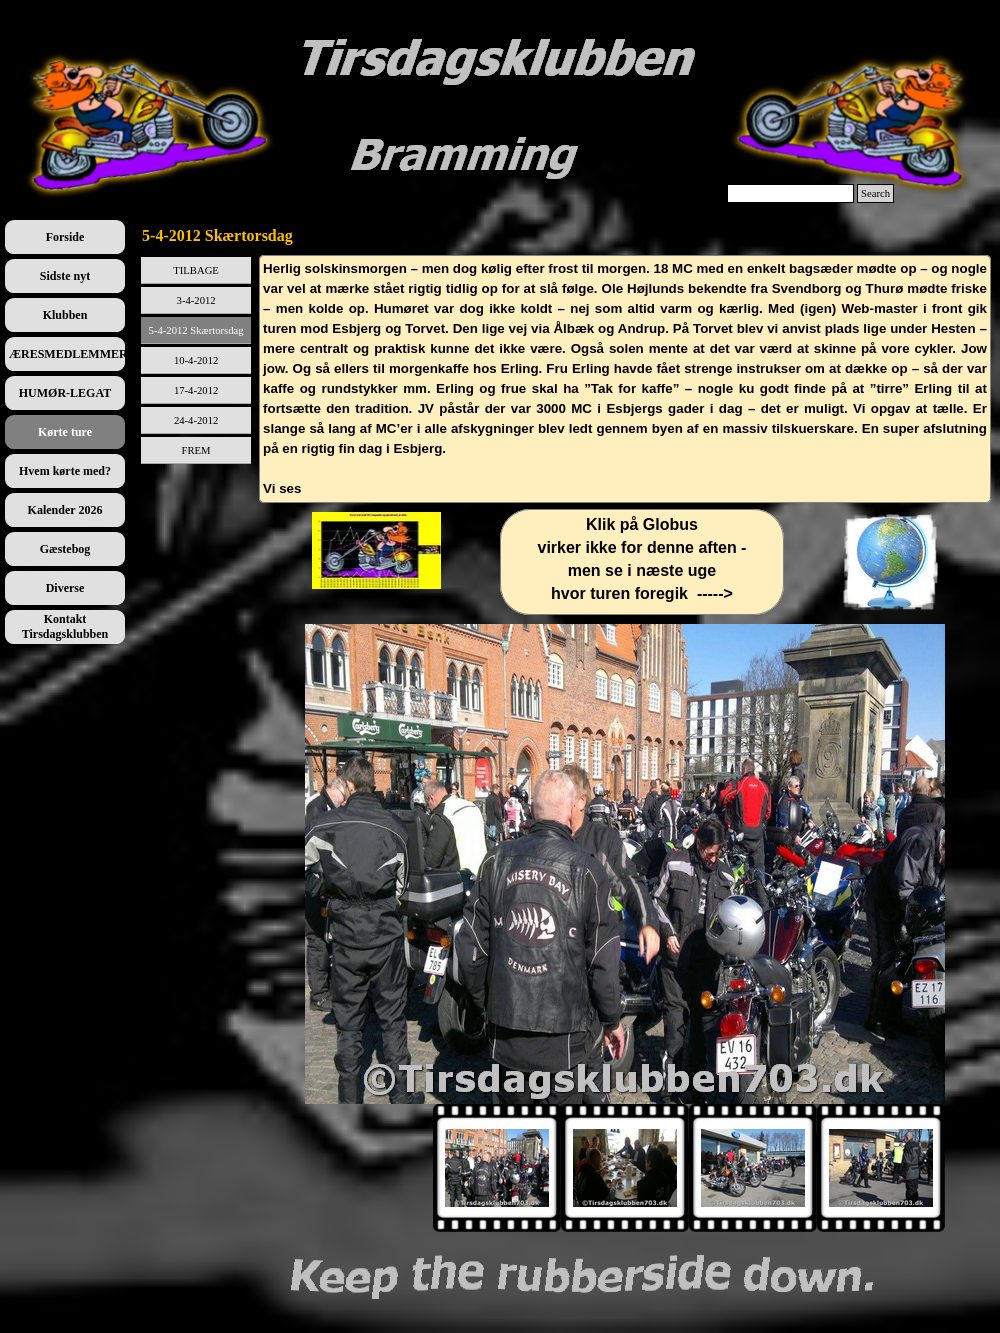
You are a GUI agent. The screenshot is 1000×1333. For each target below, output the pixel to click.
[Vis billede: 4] (881, 1168)
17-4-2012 (196, 390)
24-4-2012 (196, 420)
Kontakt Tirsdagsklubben (65, 626)
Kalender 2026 (65, 510)
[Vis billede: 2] (625, 1168)
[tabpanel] (625, 379)
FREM (196, 450)
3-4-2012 (196, 300)
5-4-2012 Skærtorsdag (196, 330)
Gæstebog (65, 549)
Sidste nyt (65, 276)
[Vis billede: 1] (497, 1168)
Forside (65, 237)
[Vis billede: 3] (753, 1168)
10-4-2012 (196, 360)
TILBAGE (196, 270)
